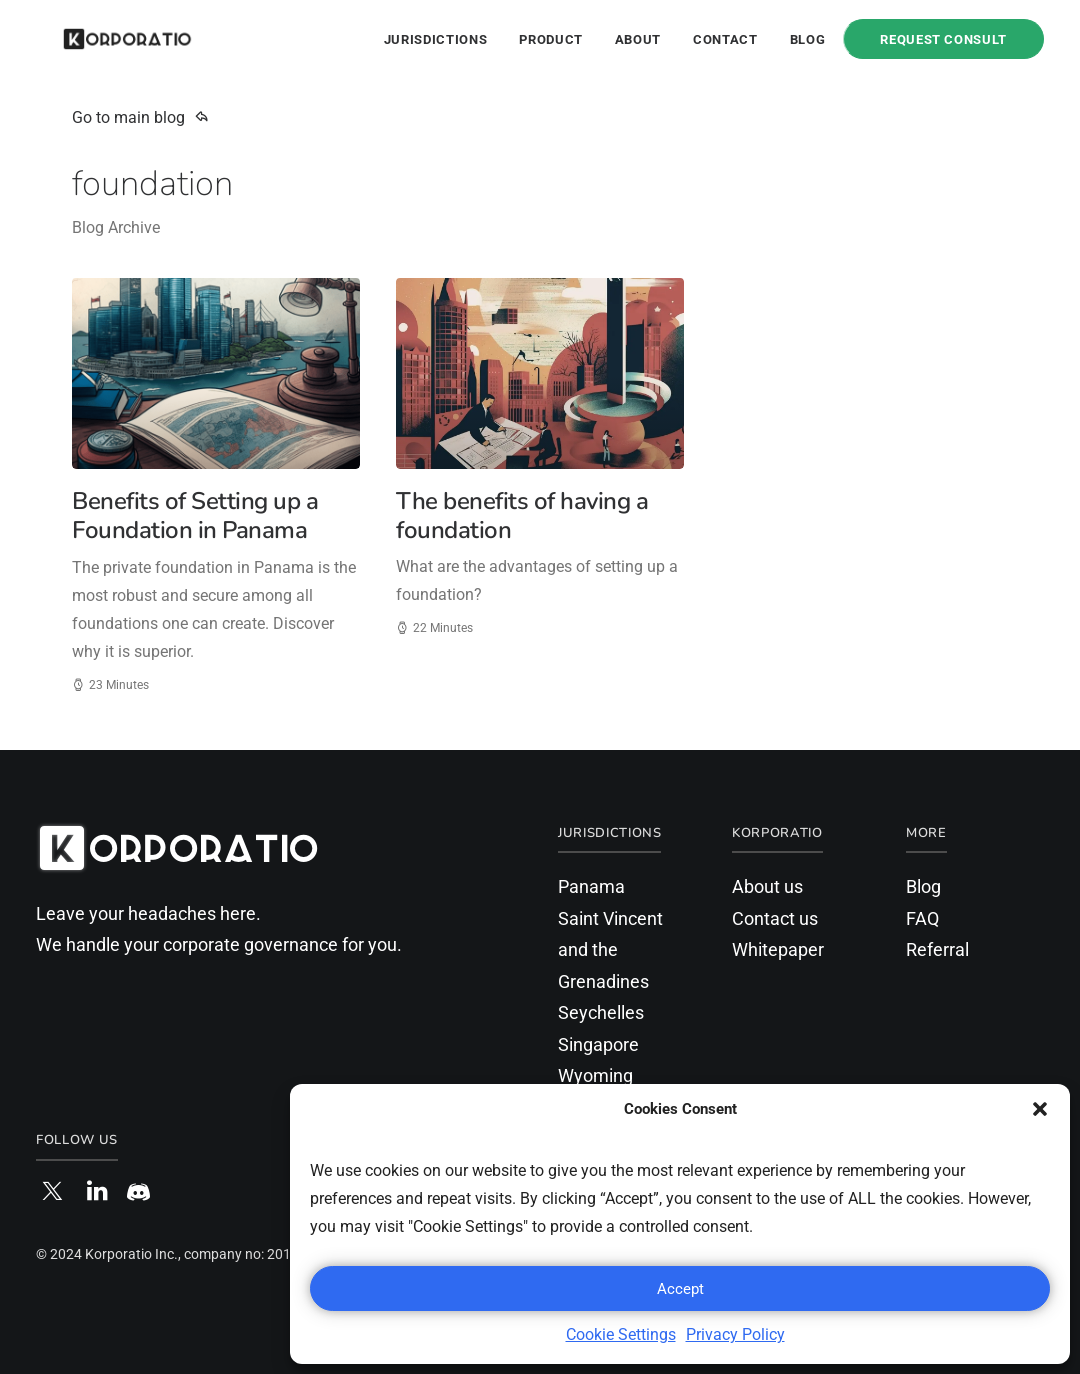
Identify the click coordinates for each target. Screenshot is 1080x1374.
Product (551, 39)
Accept (680, 1289)
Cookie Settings (621, 1334)
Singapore (598, 1044)
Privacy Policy (735, 1334)
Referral (937, 949)
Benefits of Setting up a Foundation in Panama (195, 515)
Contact (725, 39)
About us (767, 886)
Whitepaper (778, 949)
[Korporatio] (101, 39)
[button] (1040, 1109)
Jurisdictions (435, 39)
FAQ (922, 918)
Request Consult (943, 39)
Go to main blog (141, 117)
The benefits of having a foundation (522, 515)
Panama (591, 886)
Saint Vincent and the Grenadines (610, 950)
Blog (808, 39)
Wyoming (595, 1075)
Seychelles (601, 1012)
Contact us (775, 918)
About (638, 39)
